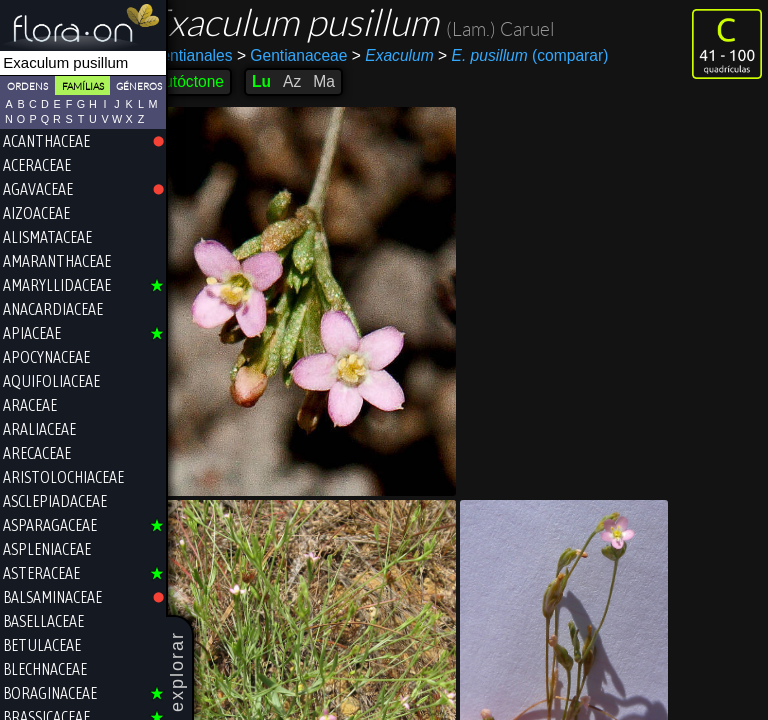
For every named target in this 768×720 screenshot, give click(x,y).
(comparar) (550, 56)
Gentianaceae (318, 55)
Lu (288, 81)
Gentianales (217, 55)
